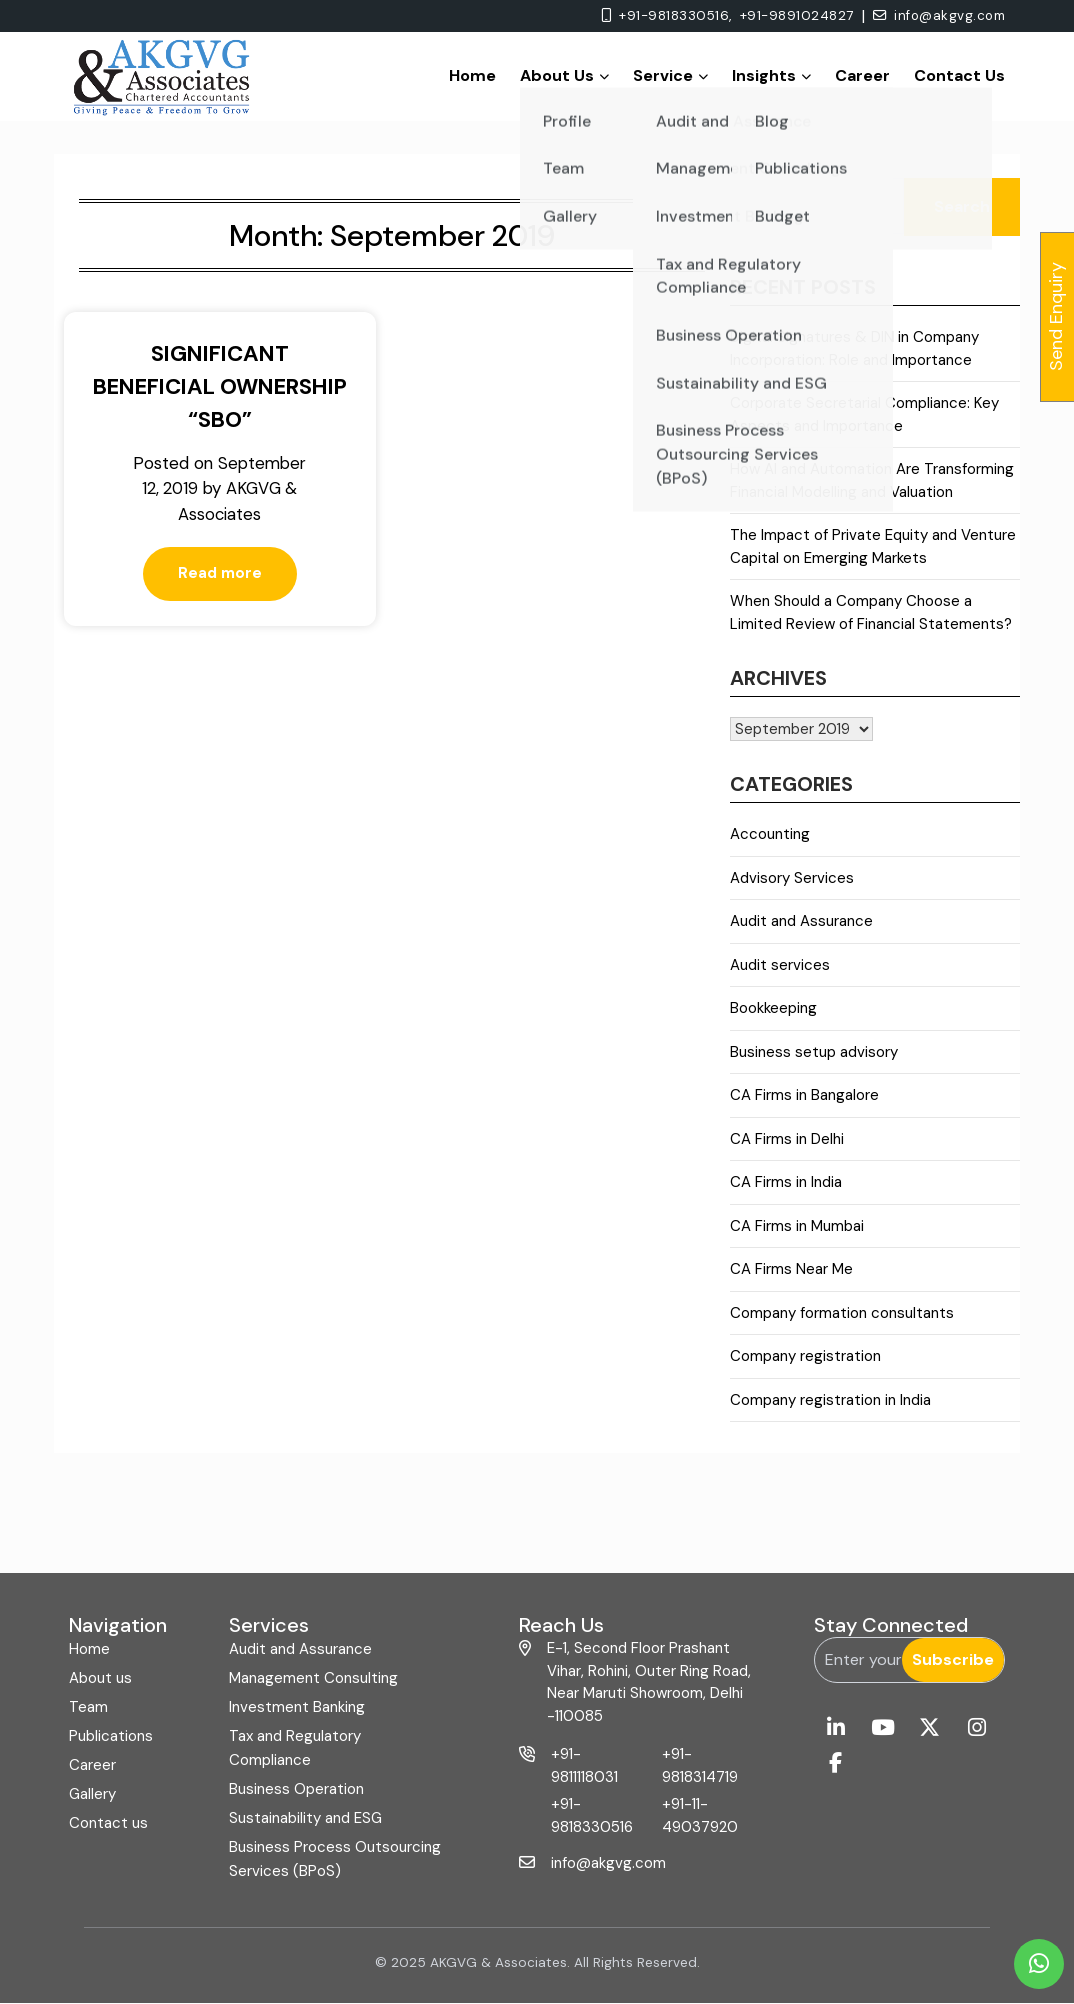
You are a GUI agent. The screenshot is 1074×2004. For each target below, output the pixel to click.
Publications (111, 1736)
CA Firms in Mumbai (797, 1226)
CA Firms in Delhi (787, 1139)
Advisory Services (792, 878)
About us (100, 1678)
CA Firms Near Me (791, 1269)
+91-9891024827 (788, 16)
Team (88, 1707)
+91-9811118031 (584, 1765)
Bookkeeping (773, 1008)
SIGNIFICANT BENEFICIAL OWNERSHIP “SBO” (213, 386)
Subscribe (953, 1659)
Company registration (805, 1356)
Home (472, 75)
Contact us (108, 1823)
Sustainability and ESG (305, 1818)
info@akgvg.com (936, 16)
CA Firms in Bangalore (804, 1095)
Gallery (92, 1794)
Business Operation (296, 1789)
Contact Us (959, 75)
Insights (771, 75)
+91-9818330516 (592, 1815)
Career (862, 75)
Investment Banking (297, 1707)
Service (670, 75)
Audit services (780, 965)
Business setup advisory (814, 1052)
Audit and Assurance (801, 921)
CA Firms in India (786, 1182)
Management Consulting (313, 1678)
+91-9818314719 (700, 1765)
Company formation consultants (842, 1313)
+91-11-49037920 (700, 1815)
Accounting (770, 834)
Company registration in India (830, 1400)
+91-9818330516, (662, 16)
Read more (213, 600)
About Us (564, 75)
